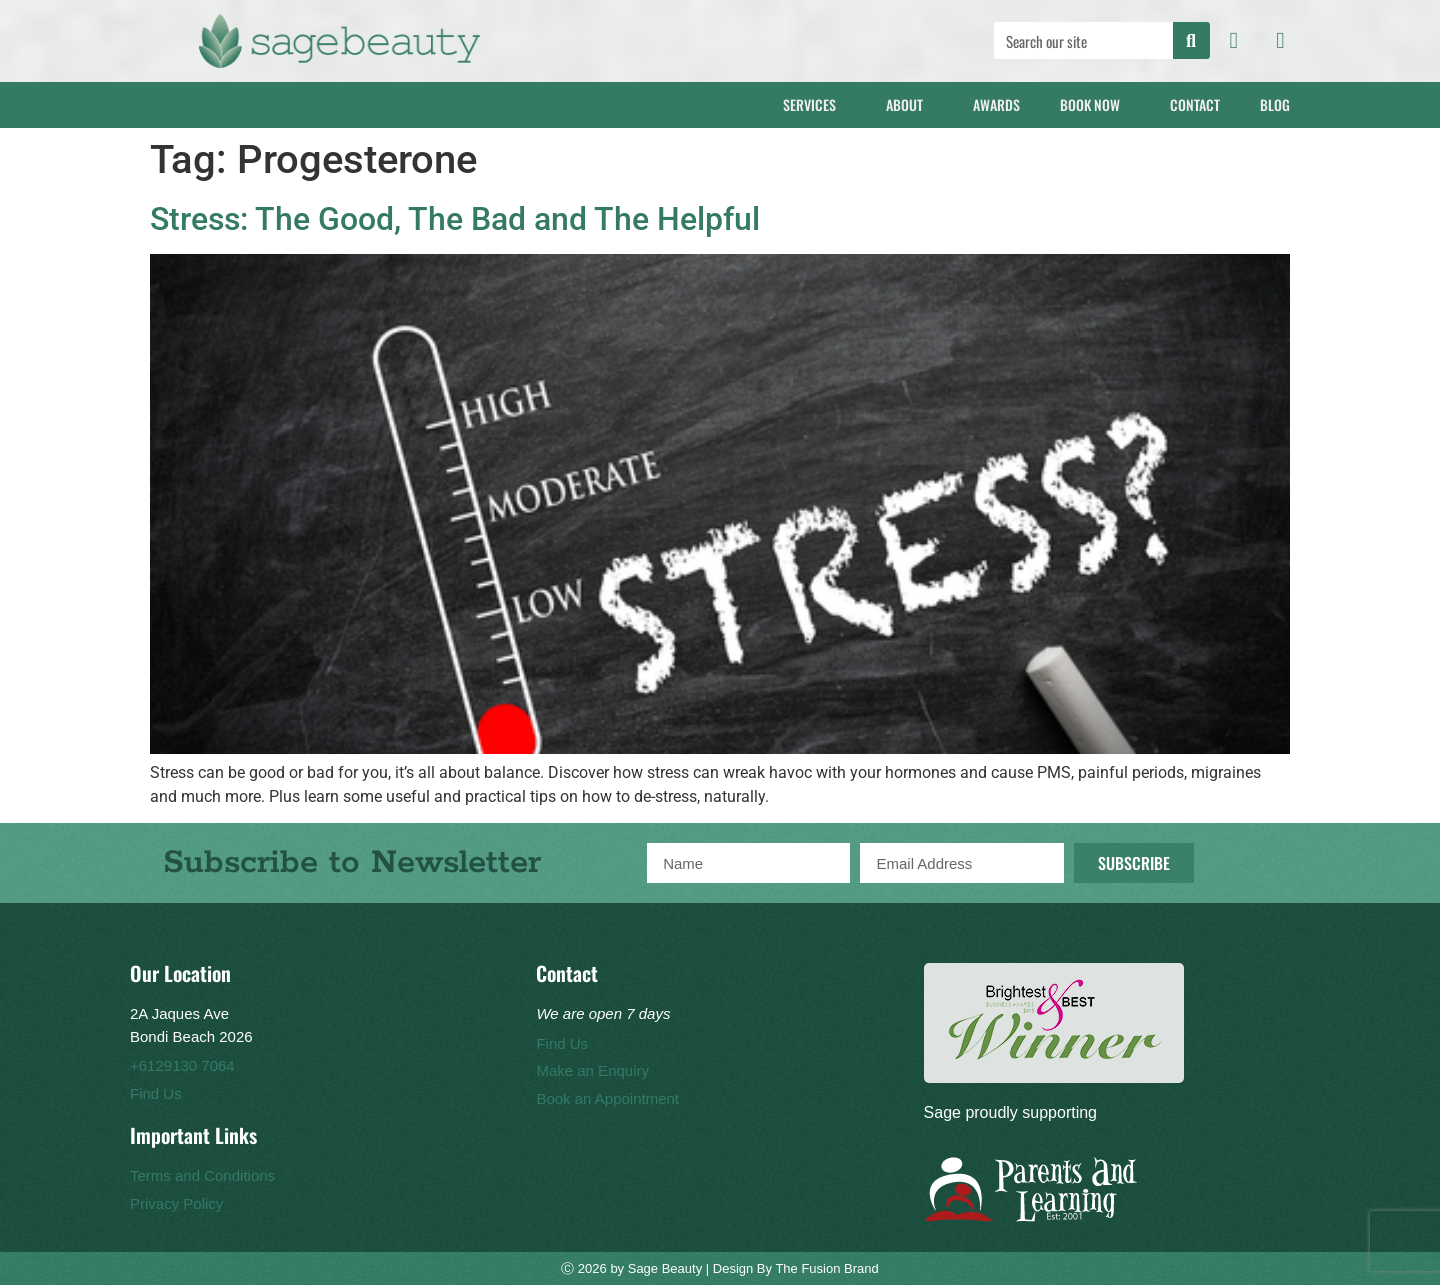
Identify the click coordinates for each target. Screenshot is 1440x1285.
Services (814, 104)
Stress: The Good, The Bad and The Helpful (455, 219)
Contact (1195, 104)
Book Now (1095, 104)
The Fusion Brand (826, 1268)
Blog (1280, 104)
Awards (996, 104)
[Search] (1191, 40)
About (909, 104)
